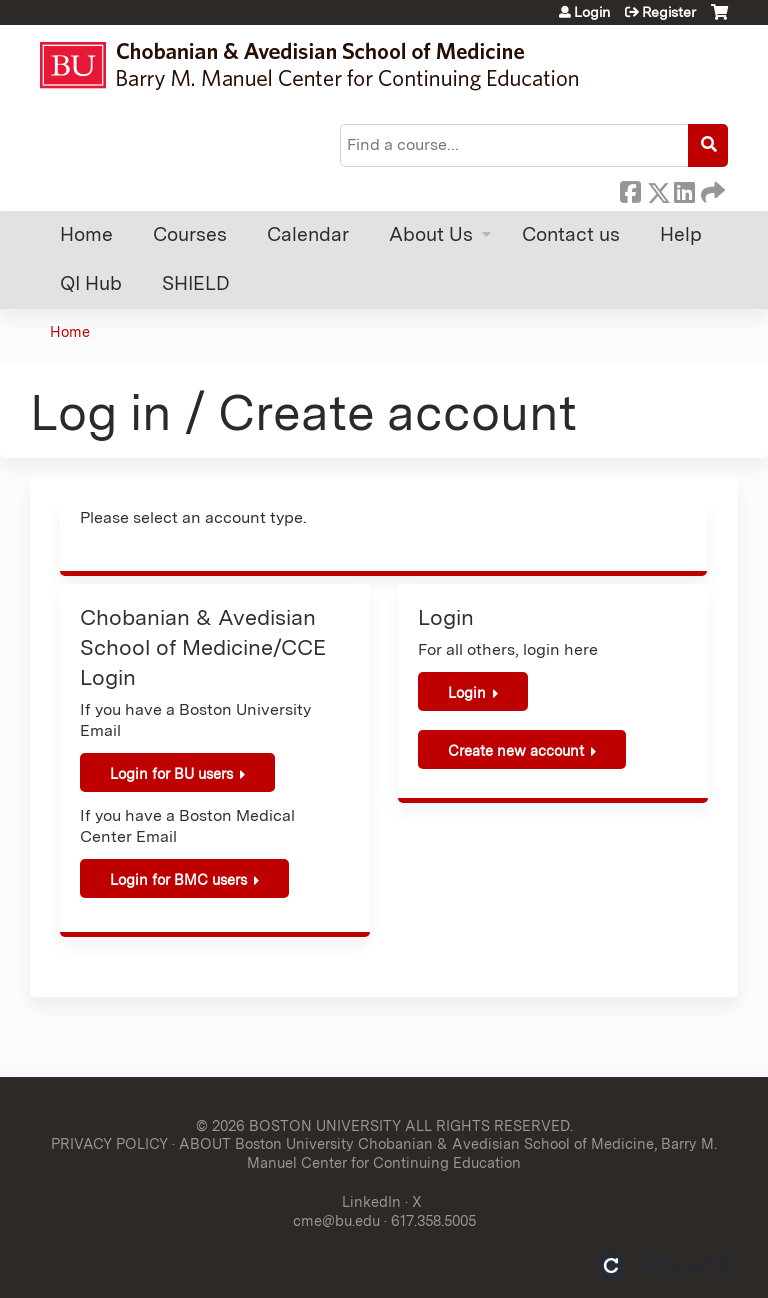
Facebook (630, 189)
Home (86, 234)
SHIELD (196, 283)
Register (669, 12)
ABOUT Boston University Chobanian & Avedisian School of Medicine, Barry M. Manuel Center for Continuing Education (448, 1153)
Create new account (516, 750)
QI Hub (91, 283)
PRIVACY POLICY (109, 1143)
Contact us (571, 234)
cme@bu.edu (336, 1220)
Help (681, 234)
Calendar (308, 234)
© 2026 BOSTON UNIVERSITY (298, 1125)
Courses (190, 234)
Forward (711, 189)
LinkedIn (684, 189)
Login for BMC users (178, 879)
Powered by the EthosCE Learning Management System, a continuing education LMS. (667, 1265)
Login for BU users (171, 773)
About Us (431, 234)
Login (592, 12)
